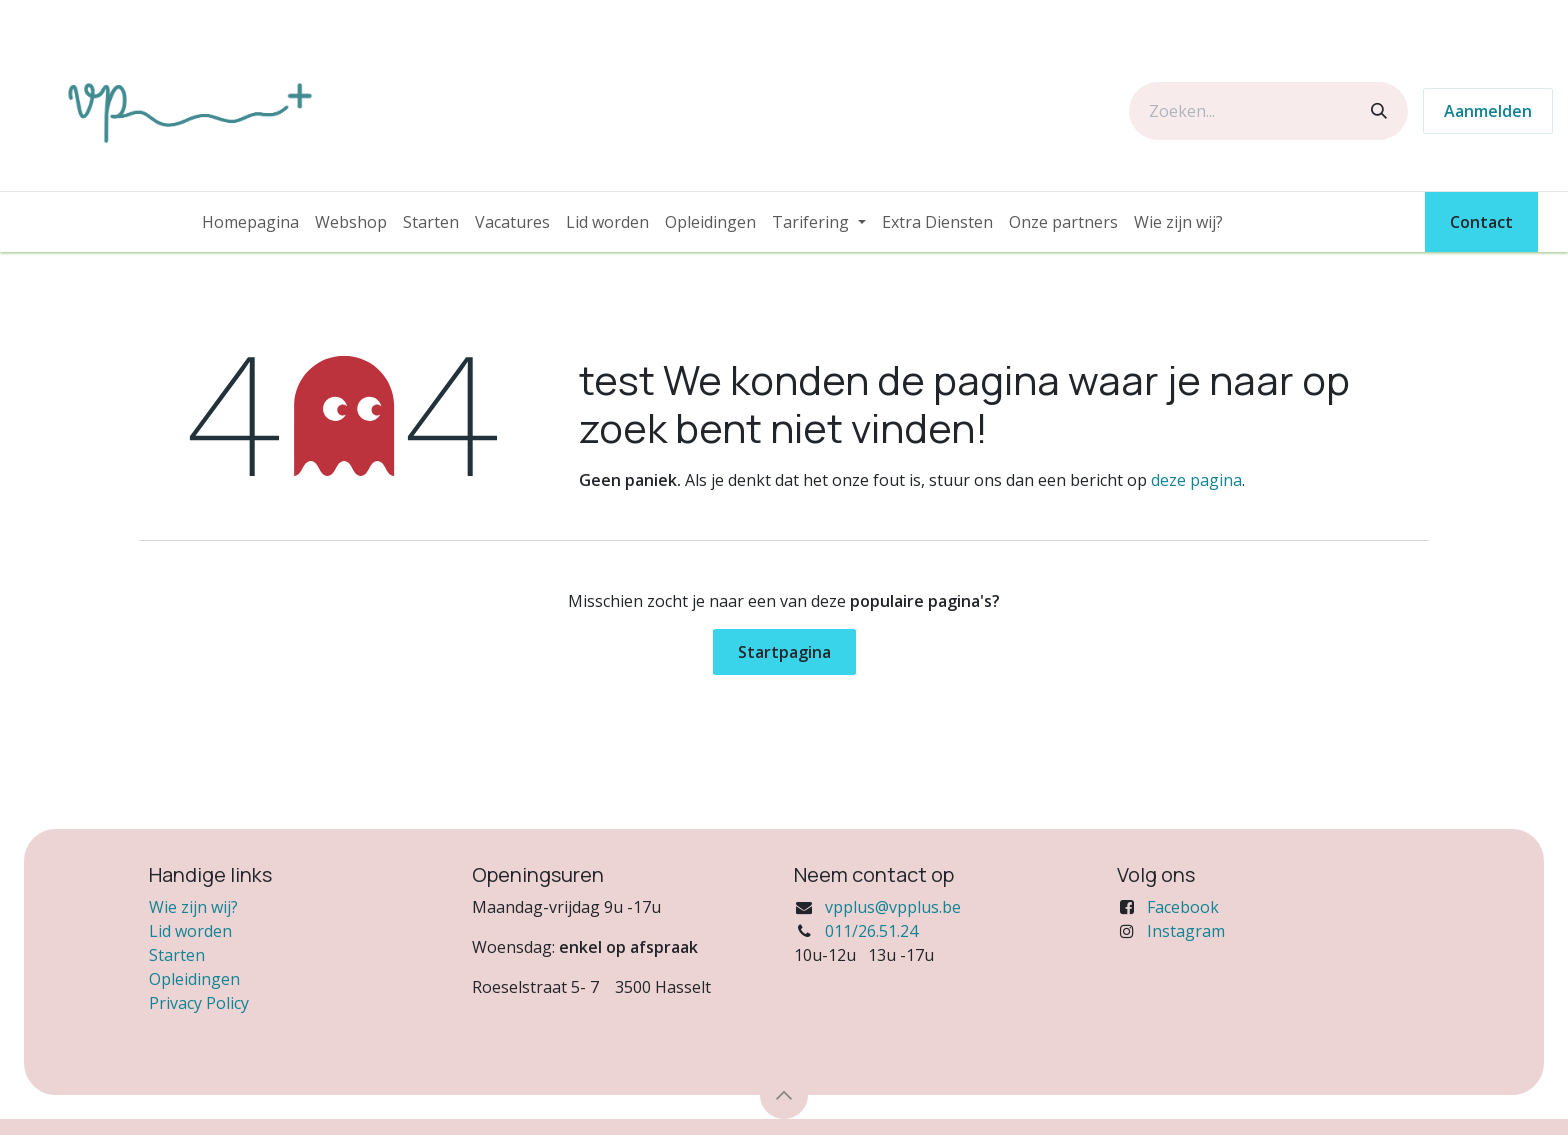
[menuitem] (250, 222)
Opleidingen (194, 979)
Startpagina (784, 652)
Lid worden (190, 931)
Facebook (1183, 907)
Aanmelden (1488, 111)
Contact (1481, 222)
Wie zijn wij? (193, 907)
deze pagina (1196, 480)
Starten (177, 955)
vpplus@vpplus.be (893, 907)
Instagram (1186, 931)
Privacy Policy (199, 1003)
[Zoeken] (1379, 111)
